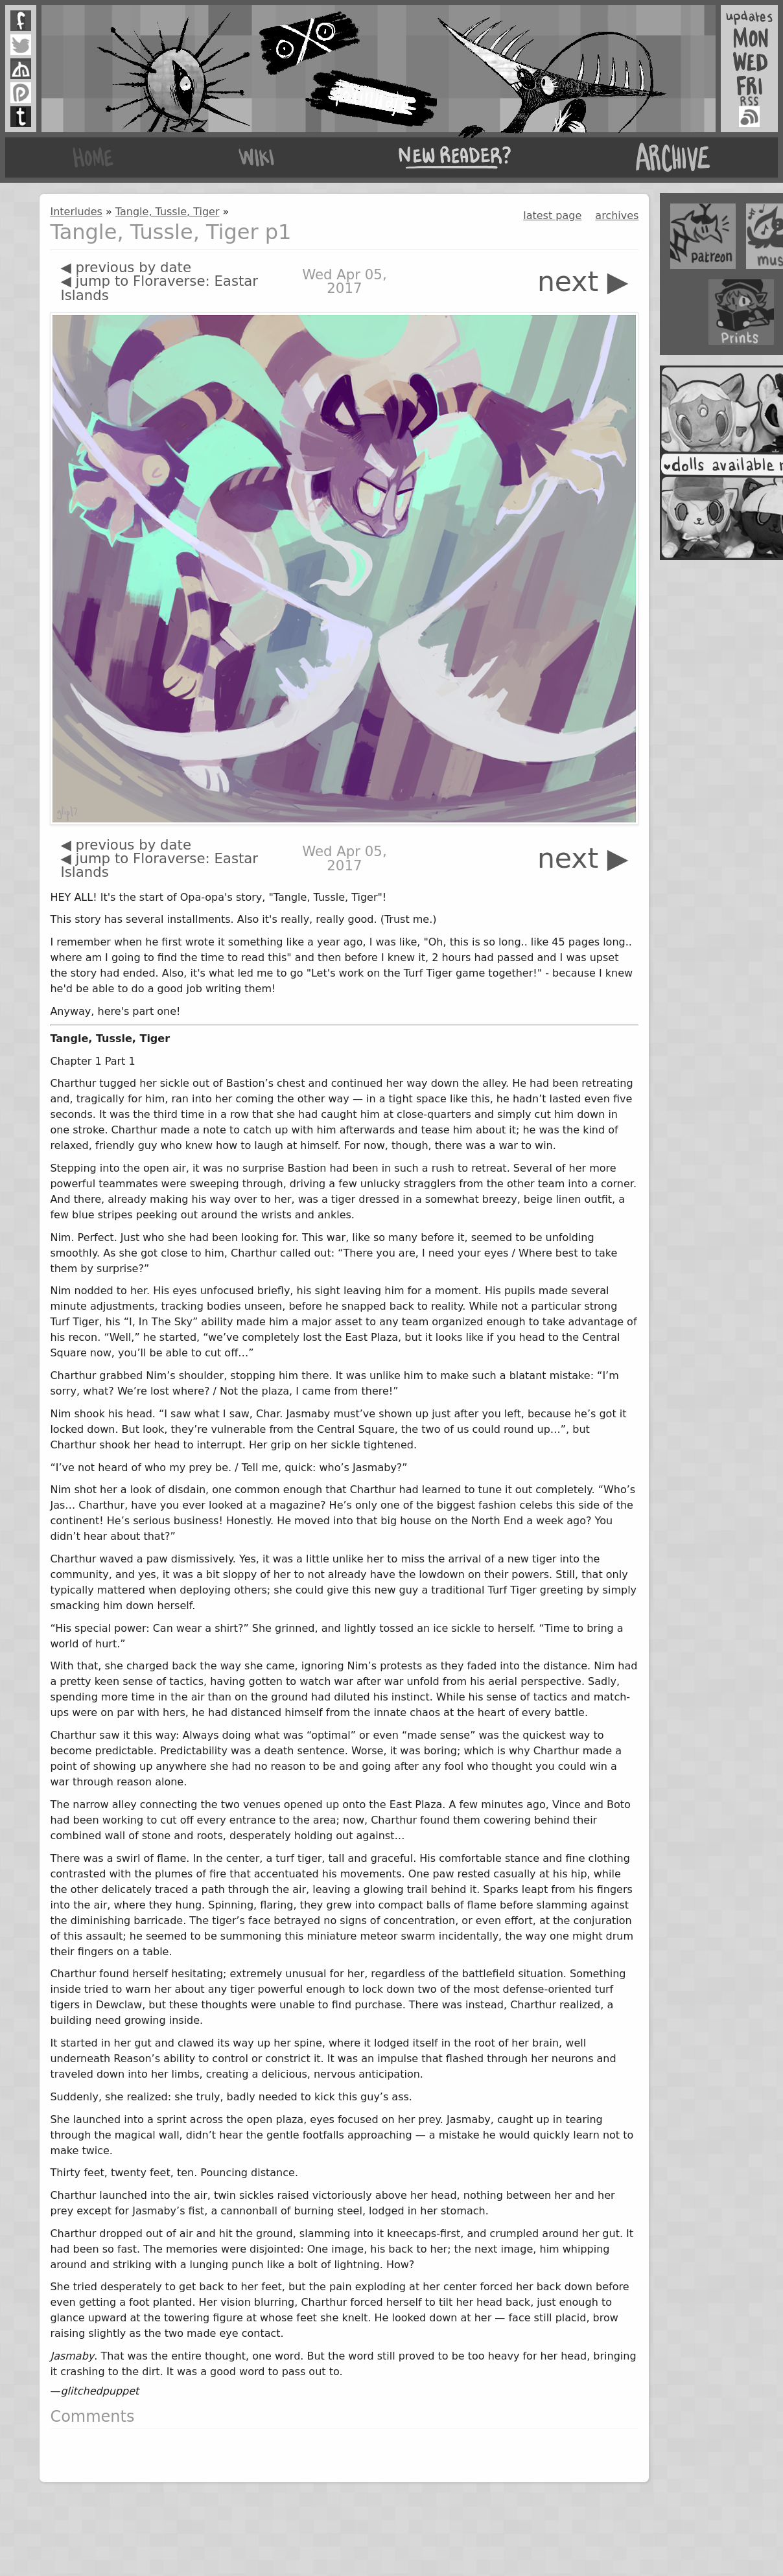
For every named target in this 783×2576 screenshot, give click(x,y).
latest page (552, 215)
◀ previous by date (125, 267)
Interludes (76, 211)
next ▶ (583, 282)
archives (616, 215)
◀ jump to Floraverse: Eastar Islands (159, 288)
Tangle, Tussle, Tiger (167, 211)
